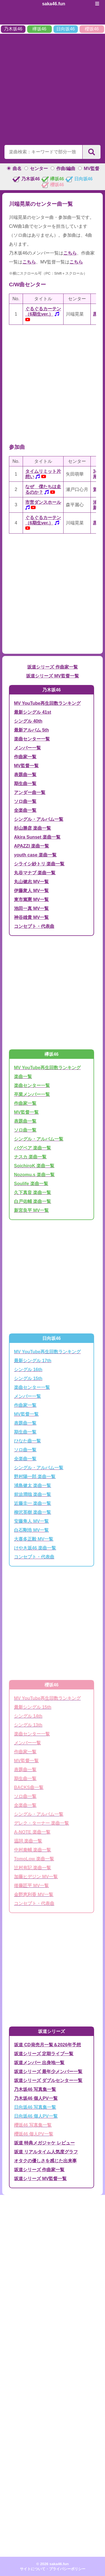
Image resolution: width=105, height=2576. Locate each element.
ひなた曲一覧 (27, 1441)
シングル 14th (28, 1716)
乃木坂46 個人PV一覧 (36, 2098)
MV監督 (91, 168)
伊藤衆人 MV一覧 (31, 890)
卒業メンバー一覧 (32, 1094)
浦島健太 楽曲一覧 (32, 1485)
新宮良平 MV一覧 (31, 1210)
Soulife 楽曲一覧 (31, 1183)
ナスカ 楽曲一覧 (30, 1156)
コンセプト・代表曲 (34, 926)
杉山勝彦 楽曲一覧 (32, 828)
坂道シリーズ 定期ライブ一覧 (43, 2053)
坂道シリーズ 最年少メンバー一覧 (48, 2071)
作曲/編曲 (65, 168)
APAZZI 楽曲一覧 (31, 846)
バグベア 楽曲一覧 (32, 1148)
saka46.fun (53, 3)
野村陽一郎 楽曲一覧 (34, 1476)
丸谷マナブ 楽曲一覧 (34, 872)
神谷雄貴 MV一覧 (31, 917)
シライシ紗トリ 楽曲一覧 (39, 863)
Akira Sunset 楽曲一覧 (37, 837)
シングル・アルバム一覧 (38, 819)
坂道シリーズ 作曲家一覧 (52, 667)
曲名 (17, 168)
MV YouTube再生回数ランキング (47, 703)
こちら (70, 253)
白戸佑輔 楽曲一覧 (32, 1201)
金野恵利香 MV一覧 (33, 1894)
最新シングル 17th (32, 1360)
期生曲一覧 (25, 783)
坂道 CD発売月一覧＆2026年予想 (47, 2044)
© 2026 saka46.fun (52, 2564)
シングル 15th (28, 1378)
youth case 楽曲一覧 (35, 855)
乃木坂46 (13, 28)
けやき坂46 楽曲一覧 (35, 1548)
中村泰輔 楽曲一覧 (32, 1850)
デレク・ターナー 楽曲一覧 (41, 1823)
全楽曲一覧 (25, 810)
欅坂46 (39, 28)
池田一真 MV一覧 (31, 908)
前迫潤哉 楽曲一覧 (32, 1494)
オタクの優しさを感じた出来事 (45, 2160)
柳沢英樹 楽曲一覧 (32, 1512)
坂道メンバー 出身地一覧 (39, 2062)
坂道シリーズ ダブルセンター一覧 (48, 2080)
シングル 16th (28, 1369)
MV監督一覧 (26, 765)
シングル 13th (28, 1725)
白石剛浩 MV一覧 (31, 1530)
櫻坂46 (92, 28)
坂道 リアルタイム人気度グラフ (46, 2151)
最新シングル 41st (32, 712)
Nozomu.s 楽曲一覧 (34, 1174)
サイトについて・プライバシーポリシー (52, 2569)
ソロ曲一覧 (25, 801)
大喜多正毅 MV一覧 (33, 1539)
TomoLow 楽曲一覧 (34, 1858)
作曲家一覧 (25, 756)
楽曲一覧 (23, 1076)
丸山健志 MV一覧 (31, 881)
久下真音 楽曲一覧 (32, 1192)
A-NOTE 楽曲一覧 (32, 1832)
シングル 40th (28, 721)
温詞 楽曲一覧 (28, 1841)
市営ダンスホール (43, 502)
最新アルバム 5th (31, 730)
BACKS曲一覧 (28, 1787)
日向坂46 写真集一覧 (35, 2107)
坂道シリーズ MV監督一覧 (52, 676)
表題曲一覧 (25, 774)
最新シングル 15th (32, 1707)
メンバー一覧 (27, 747)
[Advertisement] (52, 88)
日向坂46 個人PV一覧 (36, 2116)
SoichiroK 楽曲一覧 (34, 1165)
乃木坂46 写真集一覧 (35, 2089)
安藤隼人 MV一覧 (31, 1521)
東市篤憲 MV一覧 (31, 899)
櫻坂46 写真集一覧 (33, 2125)
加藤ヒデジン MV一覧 (36, 1876)
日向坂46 (65, 28)
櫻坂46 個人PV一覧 (33, 2134)
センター (39, 168)
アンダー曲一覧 (29, 792)
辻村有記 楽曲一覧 (32, 1867)
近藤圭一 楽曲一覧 (32, 1503)
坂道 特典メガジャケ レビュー (44, 2143)
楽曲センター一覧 (32, 739)
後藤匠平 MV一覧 (31, 1885)
